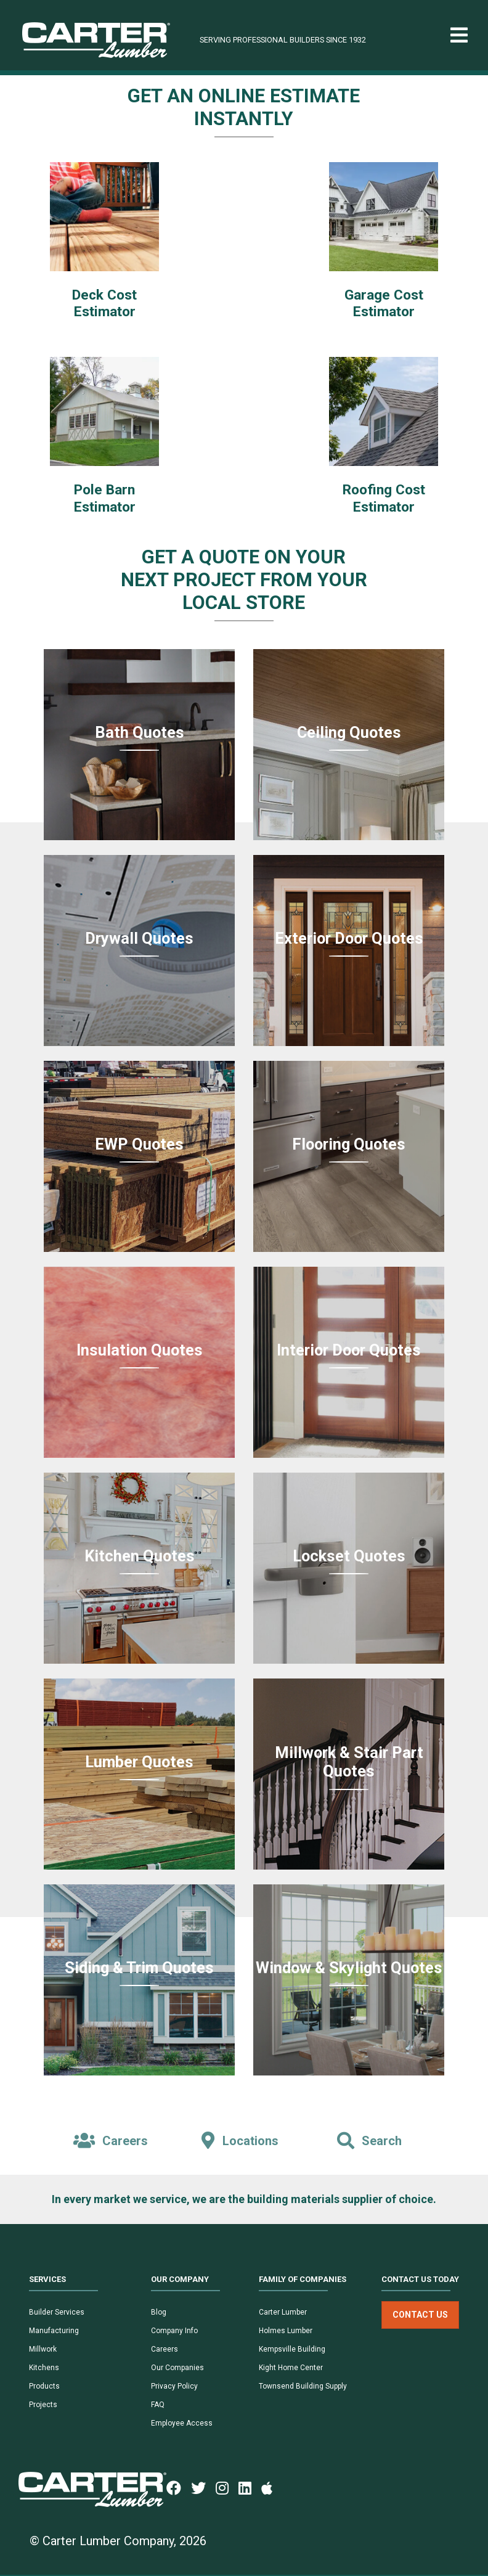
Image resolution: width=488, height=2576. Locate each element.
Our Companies (177, 2367)
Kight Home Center (291, 2367)
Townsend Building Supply (303, 2386)
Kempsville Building (292, 2349)
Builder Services (56, 2312)
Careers (164, 2349)
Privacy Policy (174, 2386)
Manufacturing (54, 2330)
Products (44, 2386)
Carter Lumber (283, 2312)
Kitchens (44, 2367)
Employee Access (182, 2423)
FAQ (158, 2404)
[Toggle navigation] (459, 35)
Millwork (43, 2349)
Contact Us (420, 2315)
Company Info (174, 2330)
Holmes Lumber (285, 2330)
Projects (43, 2404)
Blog (158, 2312)
